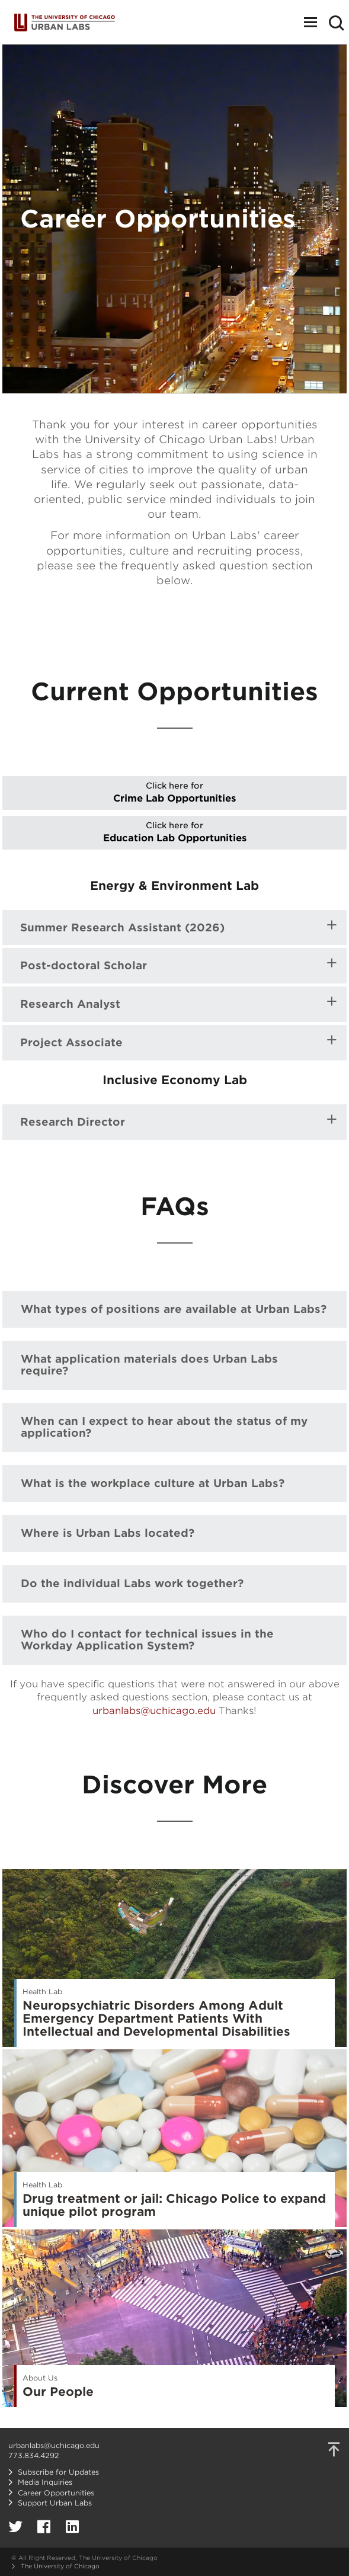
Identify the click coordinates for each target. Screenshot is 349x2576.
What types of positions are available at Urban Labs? (173, 1309)
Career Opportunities (56, 2492)
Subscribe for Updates (58, 2472)
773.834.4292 (33, 2455)
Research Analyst (70, 1004)
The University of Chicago (60, 2565)
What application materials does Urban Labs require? (149, 1365)
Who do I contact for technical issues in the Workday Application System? (147, 1639)
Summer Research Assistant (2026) (122, 928)
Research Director (72, 1122)
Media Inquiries (45, 2482)
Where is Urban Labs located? (107, 1533)
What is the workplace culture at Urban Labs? (152, 1483)
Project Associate (71, 1043)
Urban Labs (64, 22)
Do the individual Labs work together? (132, 1583)
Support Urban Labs (55, 2502)
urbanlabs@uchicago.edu (154, 1710)
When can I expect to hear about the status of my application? (164, 1427)
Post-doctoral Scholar (83, 966)
